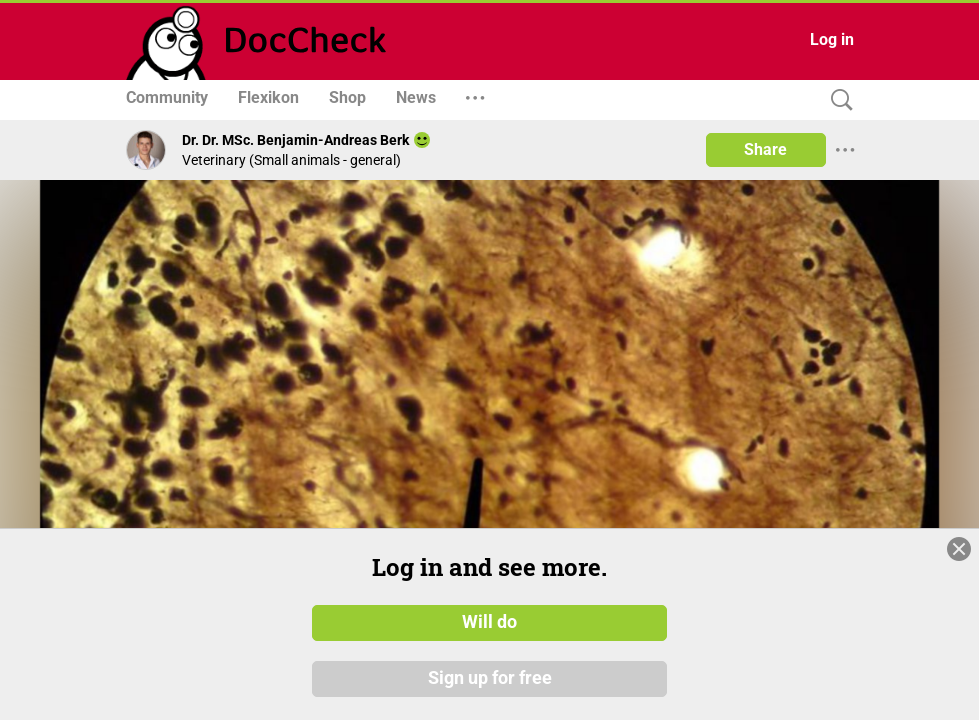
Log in (832, 39)
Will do (489, 623)
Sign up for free (490, 679)
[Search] (837, 100)
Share (765, 149)
